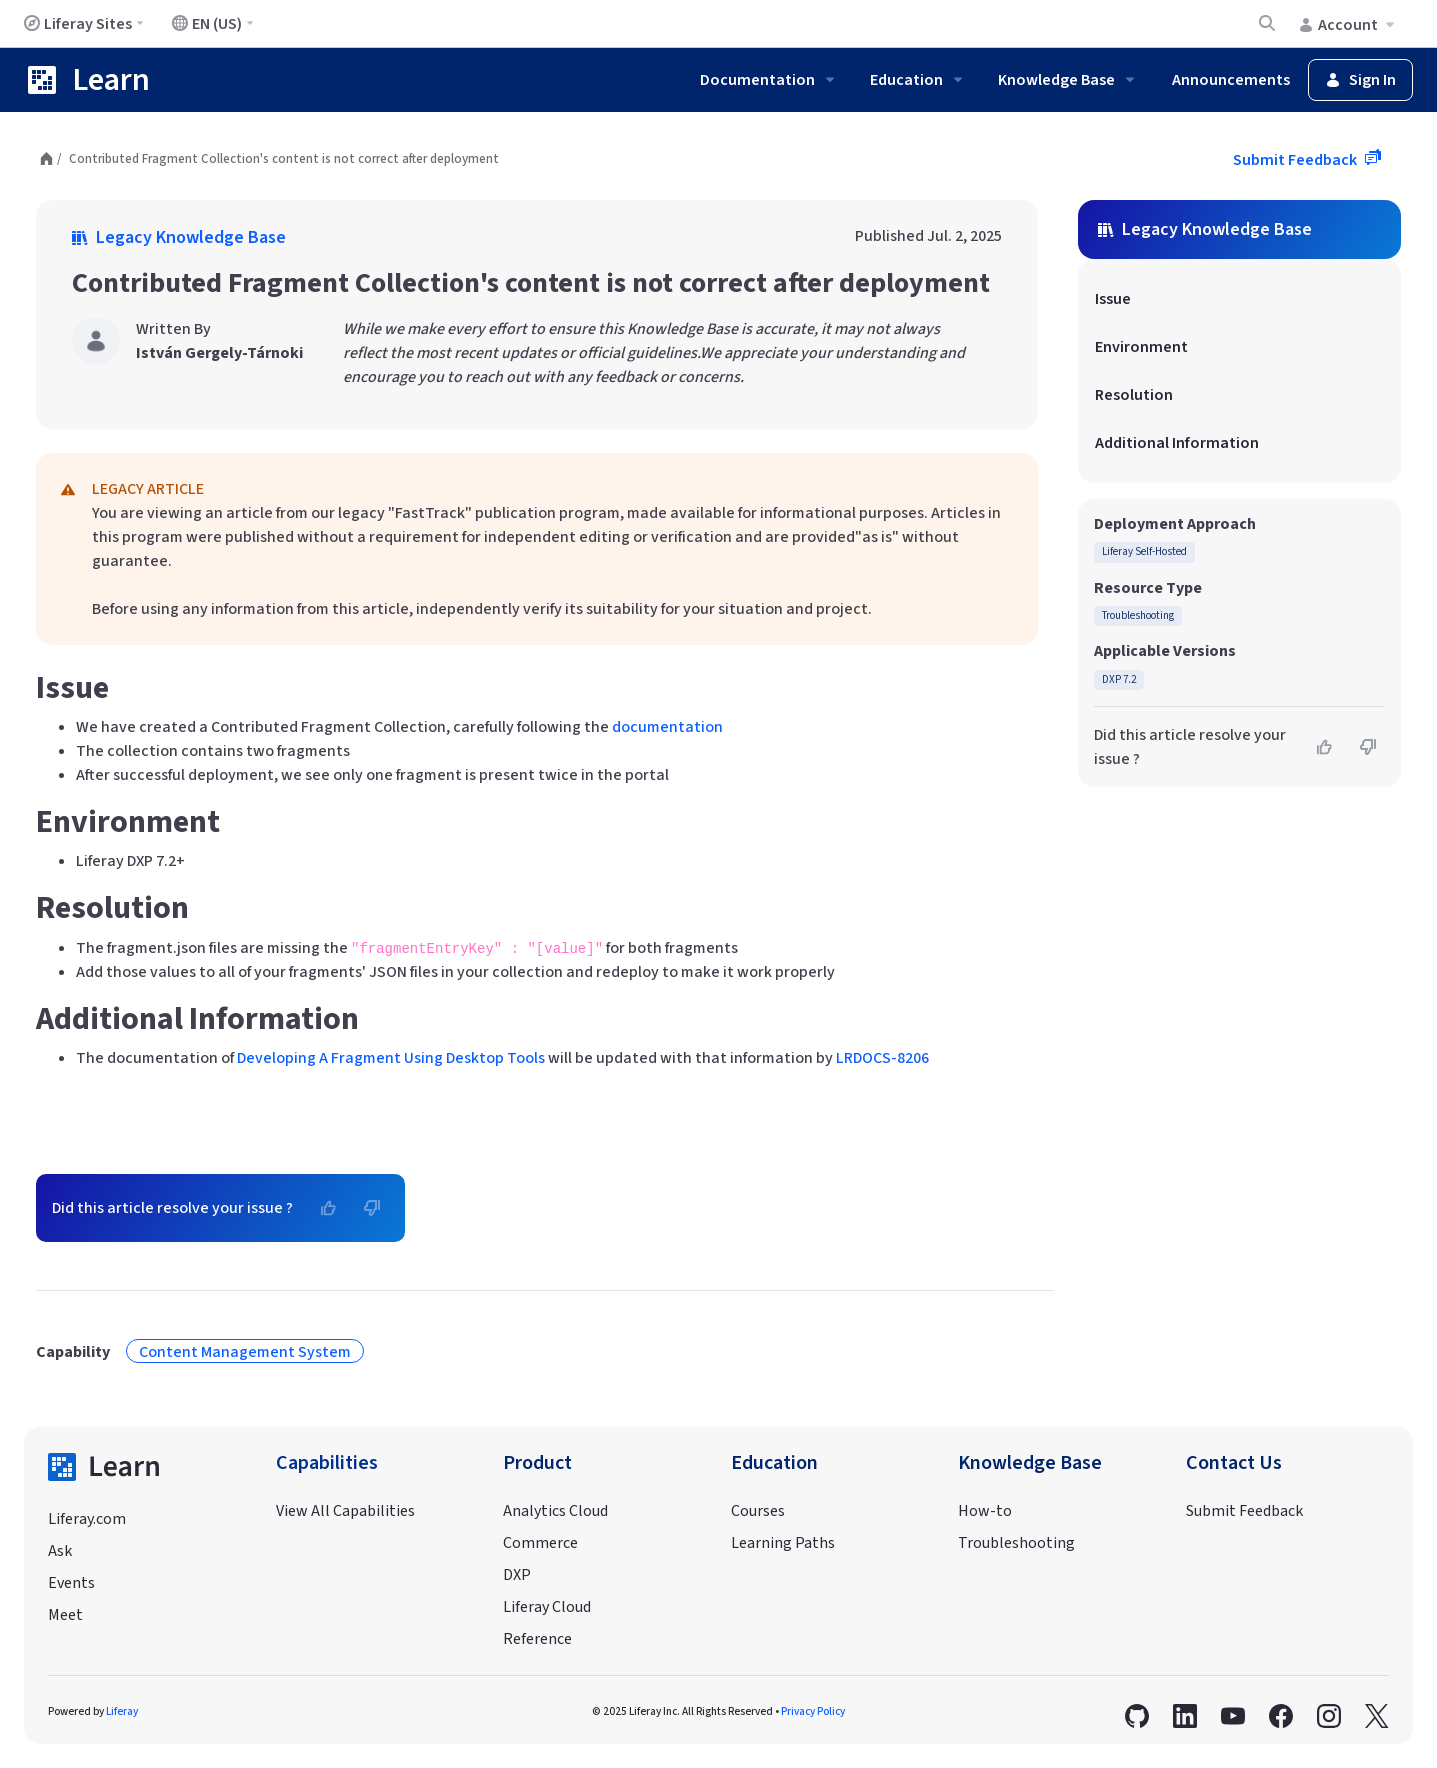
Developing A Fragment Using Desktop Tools (391, 1058)
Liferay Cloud (547, 1607)
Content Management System (245, 1352)
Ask (60, 1551)
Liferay (122, 1711)
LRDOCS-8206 (882, 1058)
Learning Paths (783, 1543)
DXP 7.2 (1119, 679)
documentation (667, 727)
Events (71, 1583)
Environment (1141, 347)
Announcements (1231, 80)
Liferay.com (87, 1519)
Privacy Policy (813, 1711)
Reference (537, 1639)
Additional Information (1177, 443)
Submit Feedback (1296, 160)
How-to (985, 1511)
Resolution (1134, 395)
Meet (65, 1615)
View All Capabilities (345, 1511)
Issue (1113, 299)
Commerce (540, 1543)
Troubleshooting (1138, 615)
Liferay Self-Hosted (1144, 551)
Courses (758, 1511)
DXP (517, 1575)
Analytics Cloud (555, 1511)
